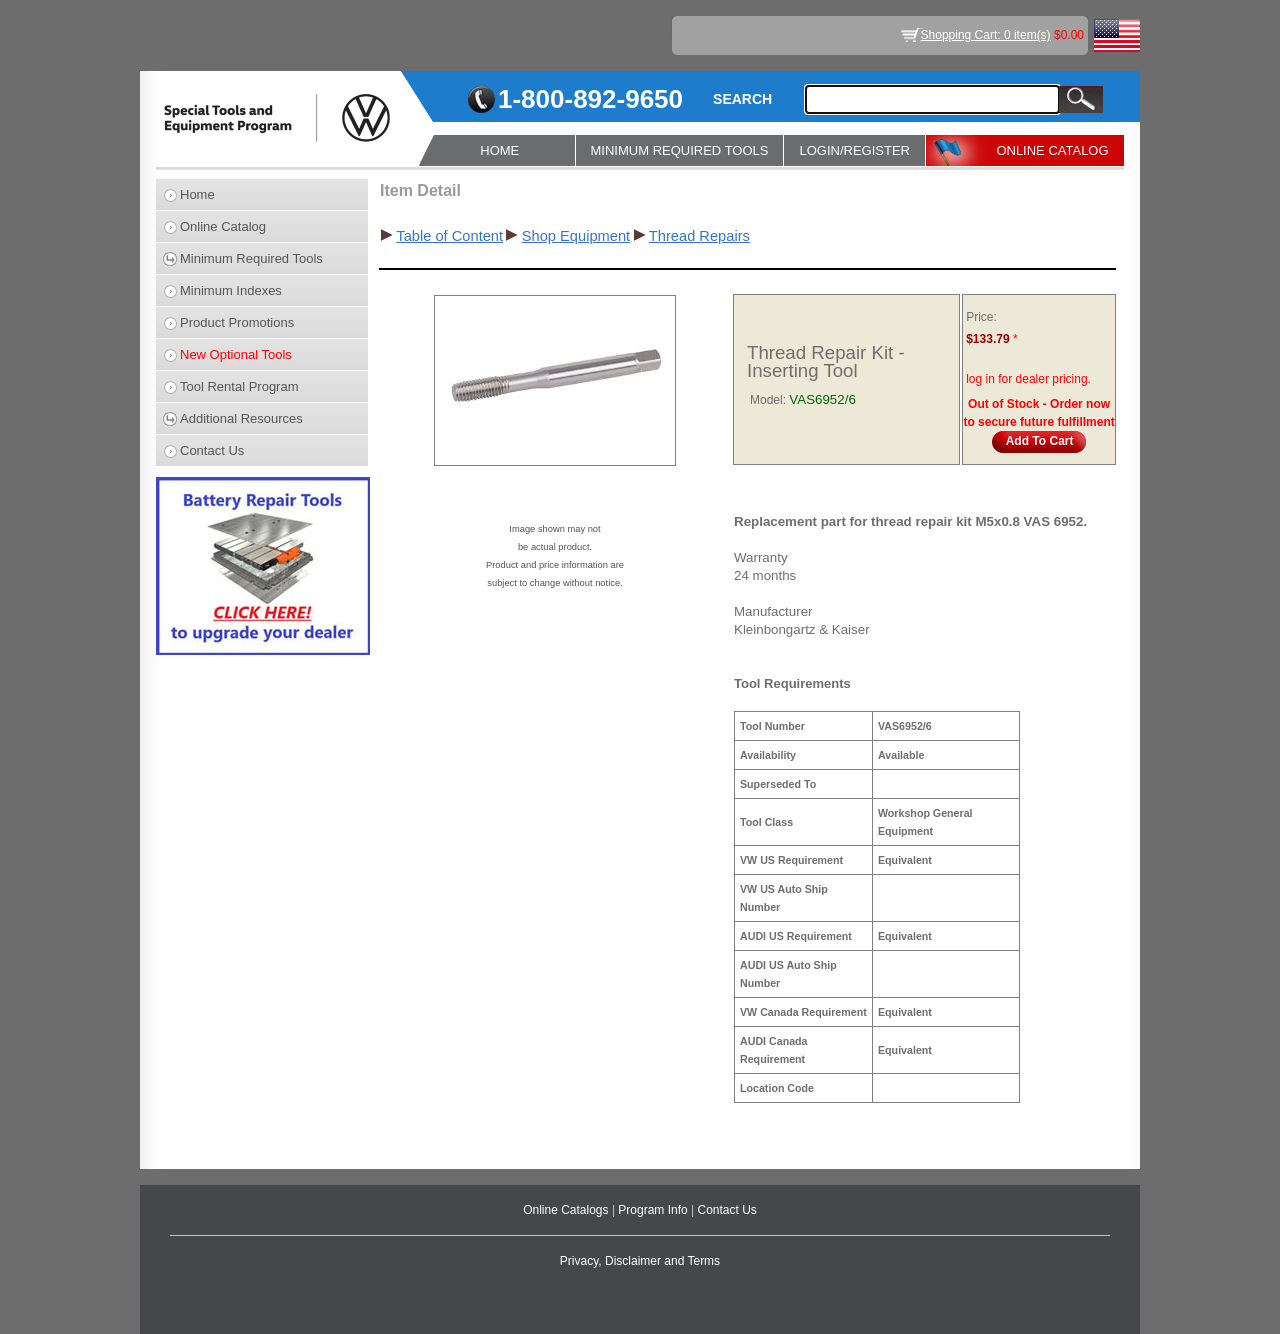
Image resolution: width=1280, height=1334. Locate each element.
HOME (499, 150)
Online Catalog (223, 226)
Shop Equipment (576, 236)
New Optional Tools (236, 354)
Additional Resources (241, 418)
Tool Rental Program (239, 386)
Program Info (654, 1210)
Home (197, 194)
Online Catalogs (567, 1210)
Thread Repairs (699, 236)
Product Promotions (237, 322)
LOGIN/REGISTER (854, 150)
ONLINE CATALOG (1052, 150)
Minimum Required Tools (251, 258)
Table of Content (449, 236)
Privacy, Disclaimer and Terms (640, 1261)
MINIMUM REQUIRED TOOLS (680, 150)
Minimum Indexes (231, 290)
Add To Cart (1040, 441)
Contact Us (212, 450)
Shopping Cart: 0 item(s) (986, 35)
